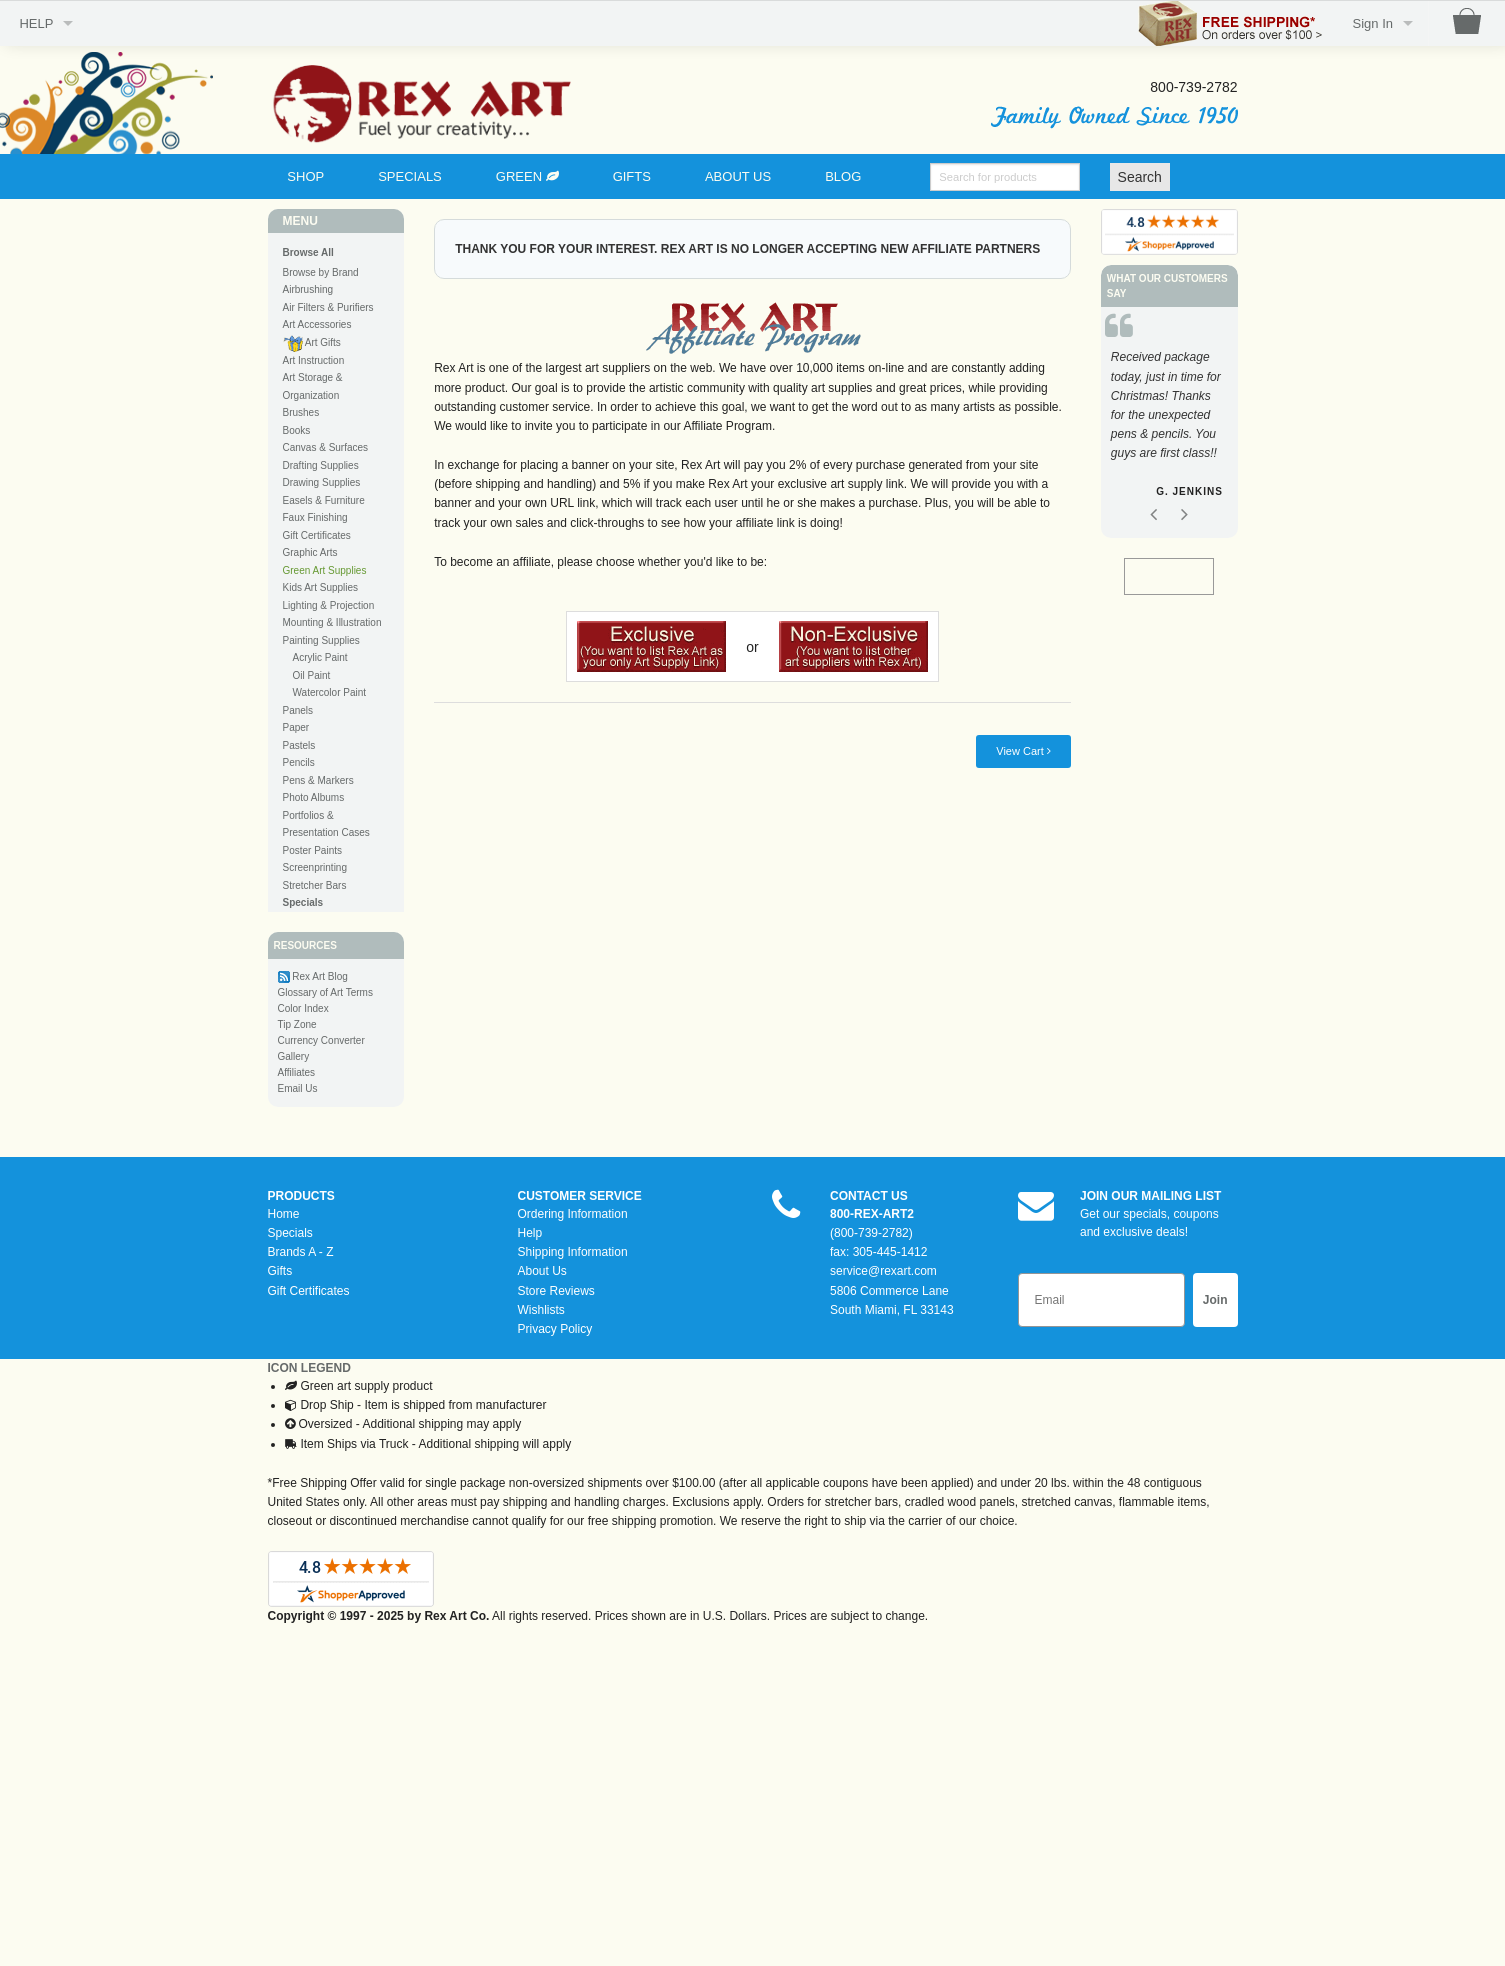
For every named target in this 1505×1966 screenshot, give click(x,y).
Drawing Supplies (322, 482)
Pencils (299, 762)
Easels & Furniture (324, 500)
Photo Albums (314, 797)
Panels (298, 710)
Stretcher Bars (315, 885)
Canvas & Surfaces (326, 447)
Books (297, 430)
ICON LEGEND (309, 1368)
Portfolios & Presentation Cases (326, 824)
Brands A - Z (301, 1252)
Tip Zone (297, 1024)
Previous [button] (1153, 517)
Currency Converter (321, 1040)
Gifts (280, 1271)
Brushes (301, 412)
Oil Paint (312, 675)
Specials (290, 1233)
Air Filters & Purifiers (328, 307)
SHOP (305, 176)
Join (1215, 1300)
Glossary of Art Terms (325, 992)
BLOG (843, 176)
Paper (296, 727)
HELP (36, 23)
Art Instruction (314, 360)
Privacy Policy (555, 1329)
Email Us (298, 1088)
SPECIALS (410, 176)
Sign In (1373, 23)
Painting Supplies (321, 640)
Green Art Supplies (325, 570)
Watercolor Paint (330, 692)
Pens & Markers (318, 780)
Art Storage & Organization (313, 386)
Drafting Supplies (321, 465)
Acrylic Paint (320, 657)
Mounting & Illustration (332, 622)
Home (284, 1214)
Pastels (299, 745)
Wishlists (541, 1310)
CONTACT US (869, 1196)
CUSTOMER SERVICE (580, 1196)
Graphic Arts (310, 552)
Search (1140, 177)
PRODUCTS (301, 1196)
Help (530, 1233)
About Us (542, 1271)
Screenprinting (315, 867)
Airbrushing (308, 289)
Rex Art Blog (320, 976)
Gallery (294, 1056)
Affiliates (297, 1072)
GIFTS (632, 176)
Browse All (308, 252)
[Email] (1101, 1300)
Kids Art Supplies (321, 587)
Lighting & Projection (329, 605)
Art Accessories (317, 324)
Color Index (303, 1008)
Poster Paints (312, 850)
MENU (300, 221)
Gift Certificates (317, 535)
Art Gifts (312, 343)
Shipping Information (573, 1252)
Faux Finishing (315, 517)
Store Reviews (556, 1291)
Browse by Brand (321, 272)
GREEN (527, 176)
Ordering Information (573, 1214)
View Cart (1023, 751)
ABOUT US (738, 176)
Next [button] (1185, 517)
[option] (1169, 428)
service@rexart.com (883, 1271)
